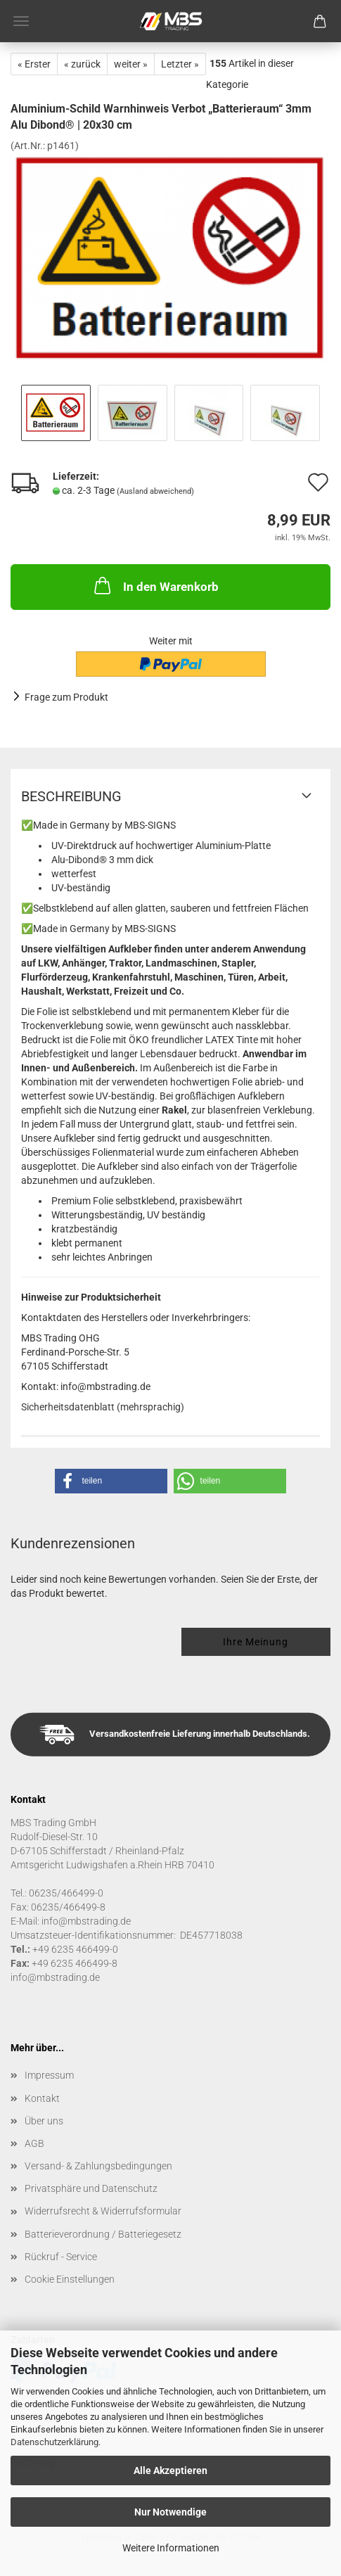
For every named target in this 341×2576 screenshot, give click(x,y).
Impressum (49, 2075)
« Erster (34, 64)
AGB (34, 2143)
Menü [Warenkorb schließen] (21, 21)
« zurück (82, 64)
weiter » (131, 64)
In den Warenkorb (155, 585)
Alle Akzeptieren (170, 2470)
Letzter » (180, 64)
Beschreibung (71, 796)
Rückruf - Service (61, 2256)
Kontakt (42, 2098)
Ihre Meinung (255, 1641)
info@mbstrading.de (55, 1977)
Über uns (44, 2121)
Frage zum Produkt (66, 697)
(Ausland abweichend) (155, 491)
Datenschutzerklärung (54, 2442)
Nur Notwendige (170, 2512)
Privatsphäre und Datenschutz (91, 2188)
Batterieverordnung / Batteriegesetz (103, 2234)
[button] (111, 1481)
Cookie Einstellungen (70, 2279)
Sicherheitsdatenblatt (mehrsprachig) (102, 1407)
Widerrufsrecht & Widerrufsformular (103, 2211)
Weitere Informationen (170, 2547)
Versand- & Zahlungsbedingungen (98, 2166)
